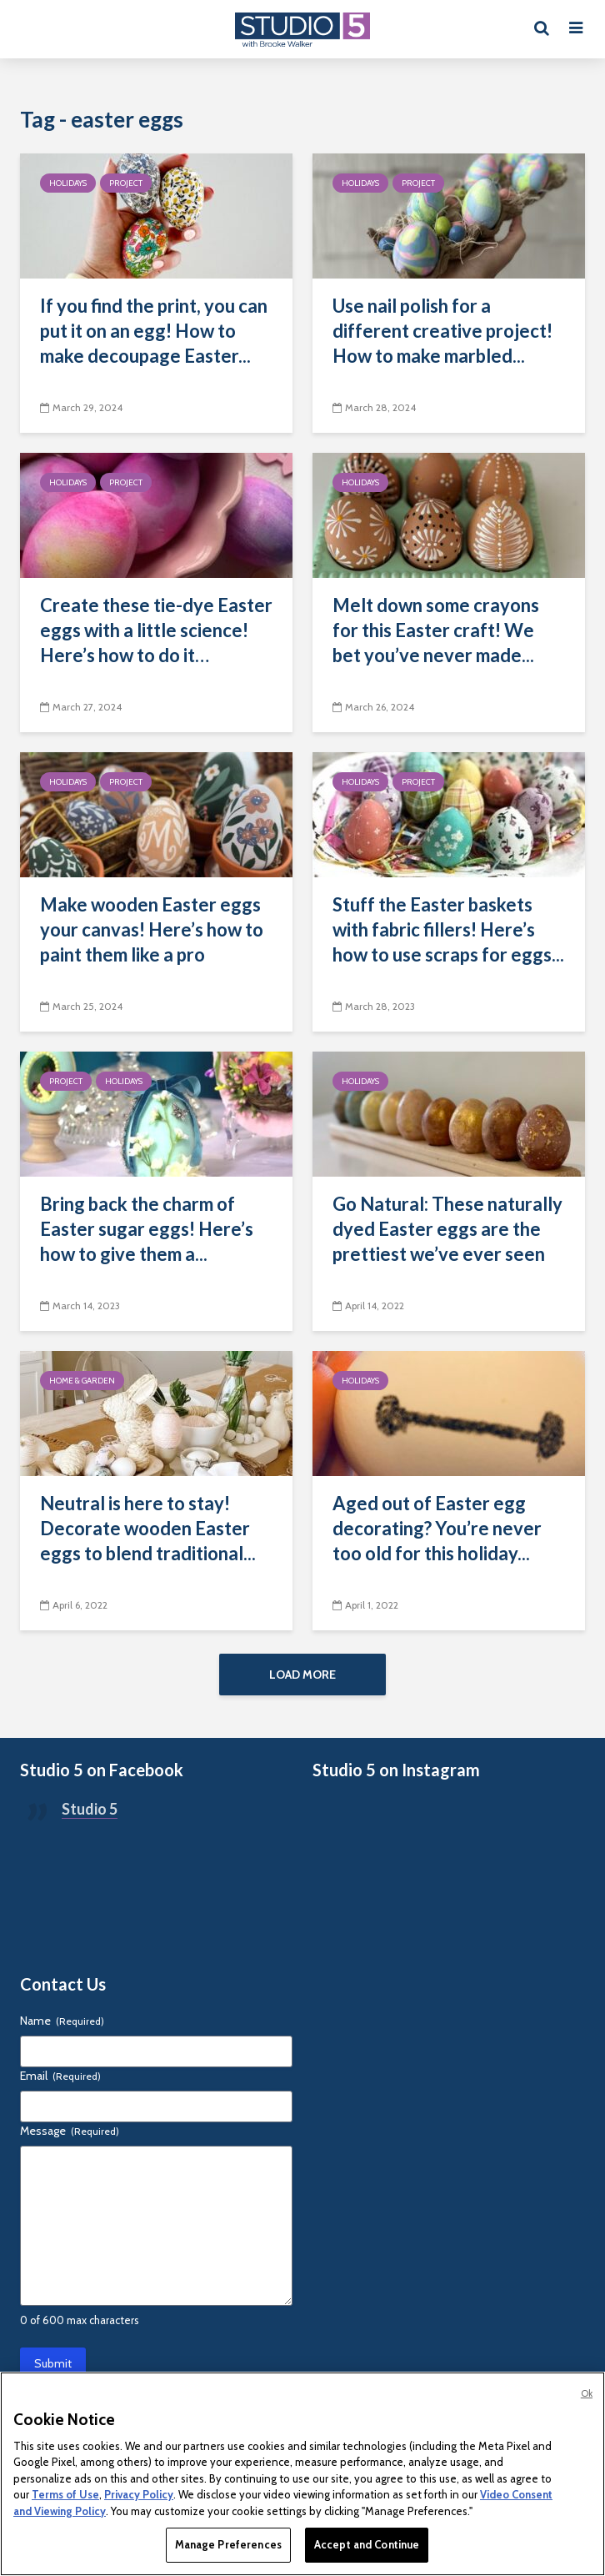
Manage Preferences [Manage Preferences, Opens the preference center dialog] (228, 2544)
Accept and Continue (366, 2544)
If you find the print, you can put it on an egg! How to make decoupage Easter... (154, 330)
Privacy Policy (138, 2494)
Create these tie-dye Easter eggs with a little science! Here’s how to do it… (156, 630)
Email (60, 2078)
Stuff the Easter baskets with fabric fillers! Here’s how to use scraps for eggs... (448, 929)
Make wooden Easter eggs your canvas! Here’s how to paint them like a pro (151, 929)
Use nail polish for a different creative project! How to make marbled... (442, 330)
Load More (302, 1674)
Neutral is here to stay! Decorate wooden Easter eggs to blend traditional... (148, 1528)
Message (69, 2133)
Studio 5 (90, 1811)
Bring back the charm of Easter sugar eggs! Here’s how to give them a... (146, 1229)
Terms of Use (65, 2494)
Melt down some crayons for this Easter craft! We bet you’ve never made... (435, 630)
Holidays (68, 183)
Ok (586, 2393)
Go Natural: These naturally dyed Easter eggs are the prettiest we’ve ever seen (447, 1229)
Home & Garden (82, 1380)
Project (125, 183)
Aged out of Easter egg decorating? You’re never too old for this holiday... (437, 1528)
